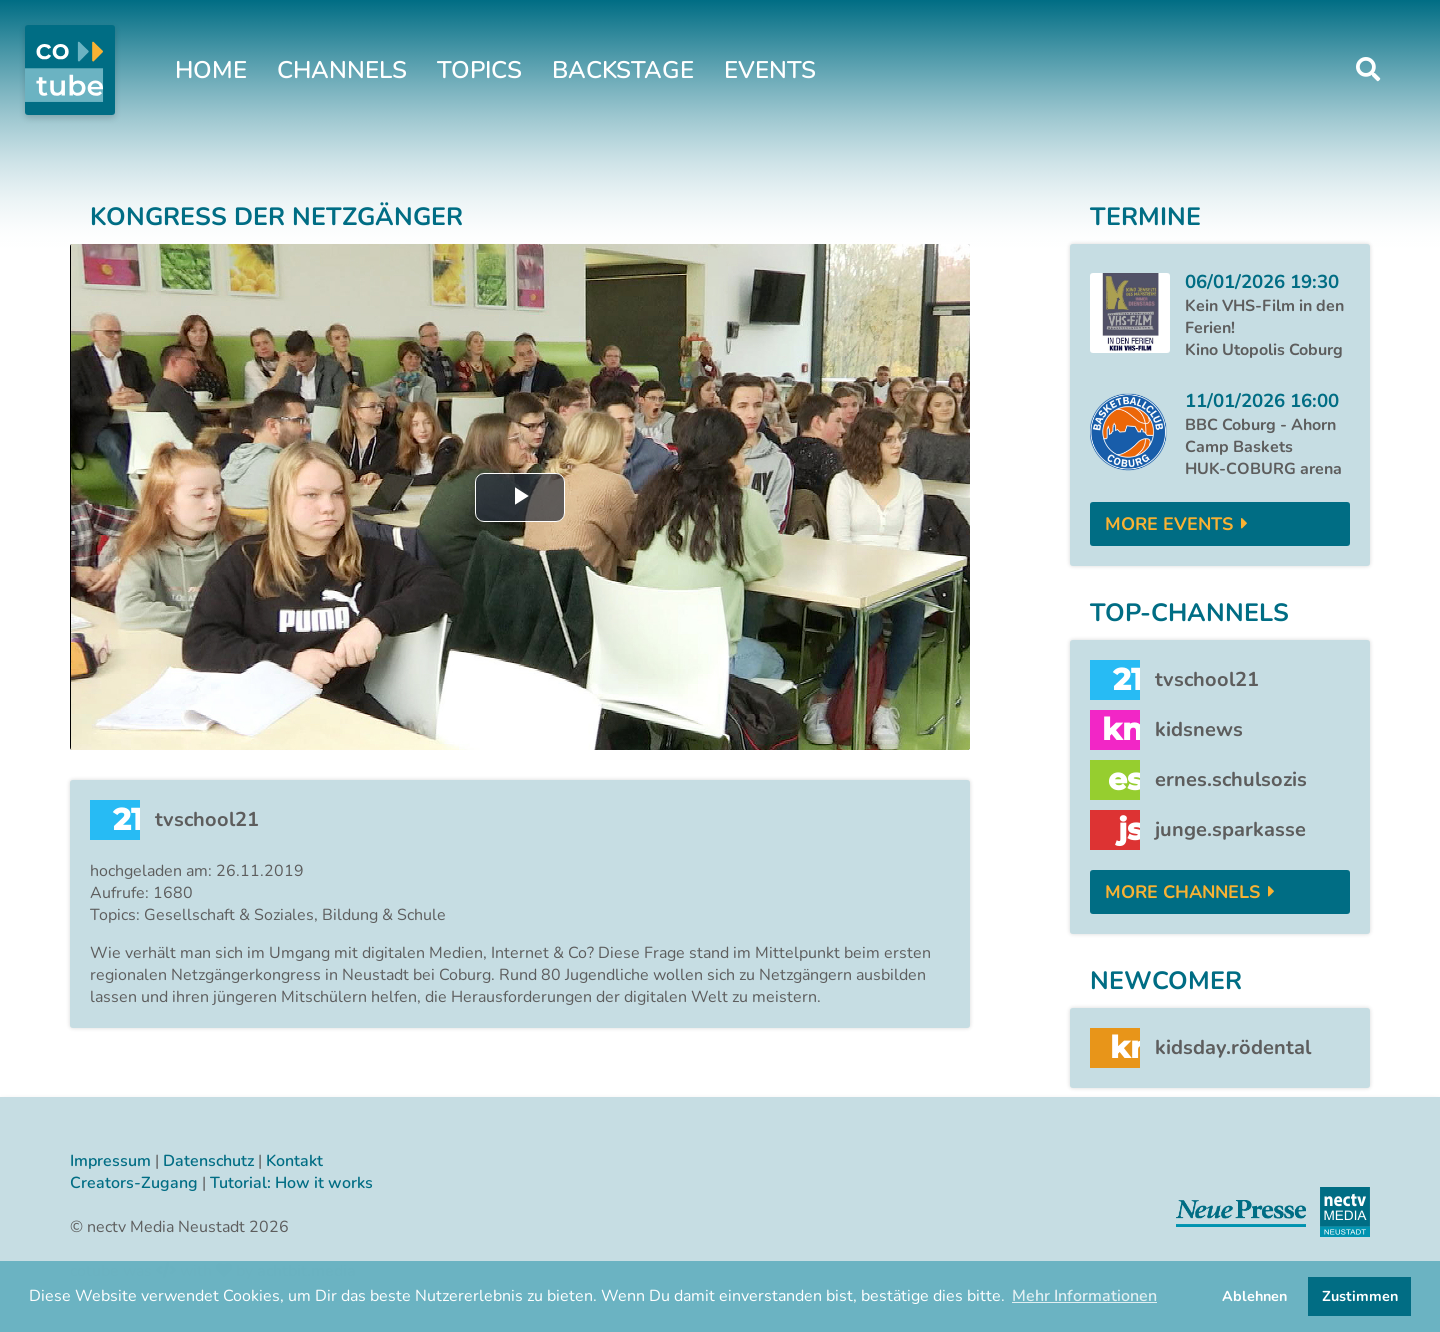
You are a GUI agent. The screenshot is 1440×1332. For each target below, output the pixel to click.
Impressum (110, 1161)
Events (770, 70)
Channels (342, 70)
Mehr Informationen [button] (1084, 1296)
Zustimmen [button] (1360, 1296)
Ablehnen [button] (1254, 1296)
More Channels (1182, 892)
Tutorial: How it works (291, 1183)
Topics (479, 70)
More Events (1169, 524)
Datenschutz (208, 1161)
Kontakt (294, 1161)
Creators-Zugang (134, 1183)
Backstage (623, 70)
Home (211, 70)
